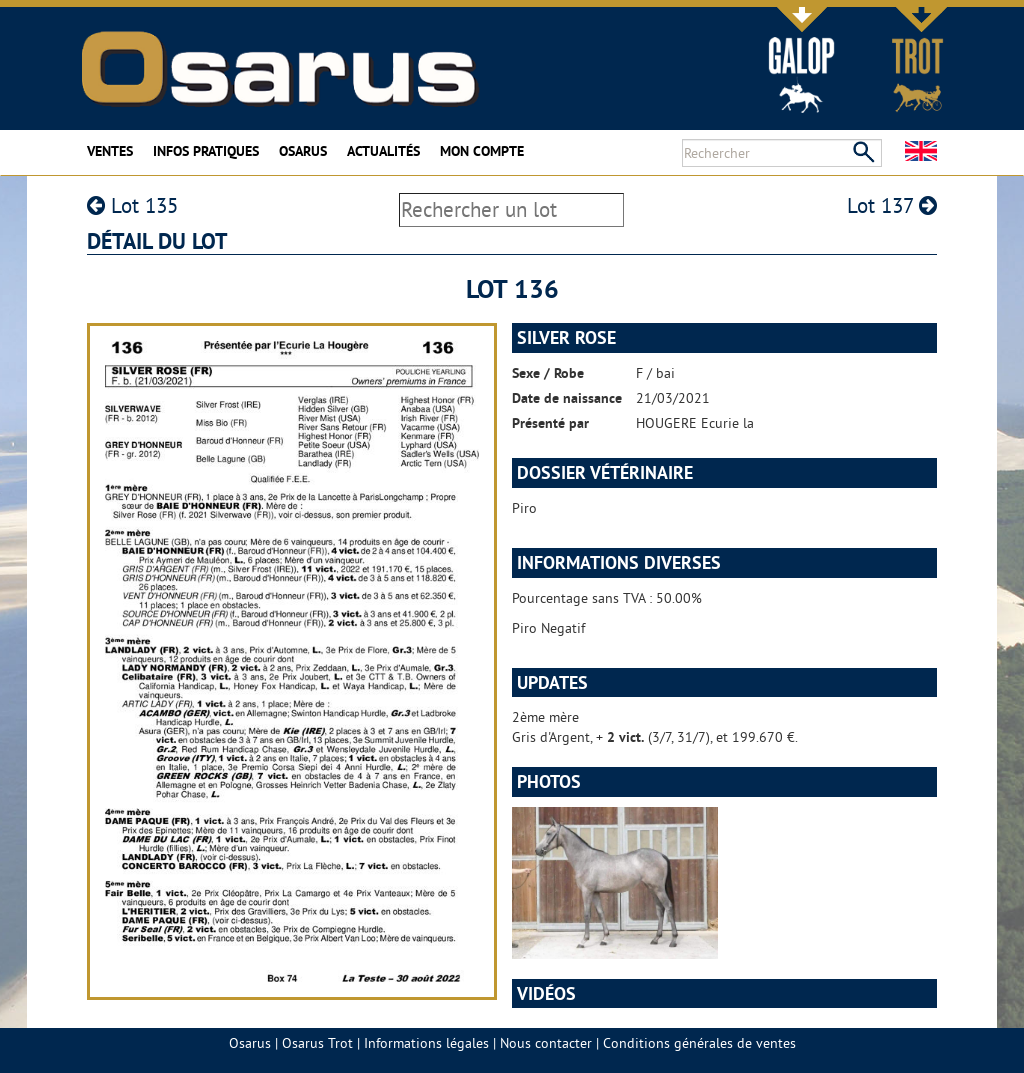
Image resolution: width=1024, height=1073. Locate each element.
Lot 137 (892, 205)
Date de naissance (567, 398)
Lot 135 (132, 205)
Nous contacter (546, 1043)
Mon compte (482, 151)
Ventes (110, 151)
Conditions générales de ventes (699, 1043)
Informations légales (426, 1043)
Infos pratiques (206, 151)
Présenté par (550, 423)
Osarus (303, 151)
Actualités (383, 151)
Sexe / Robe (548, 373)
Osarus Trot (317, 1043)
